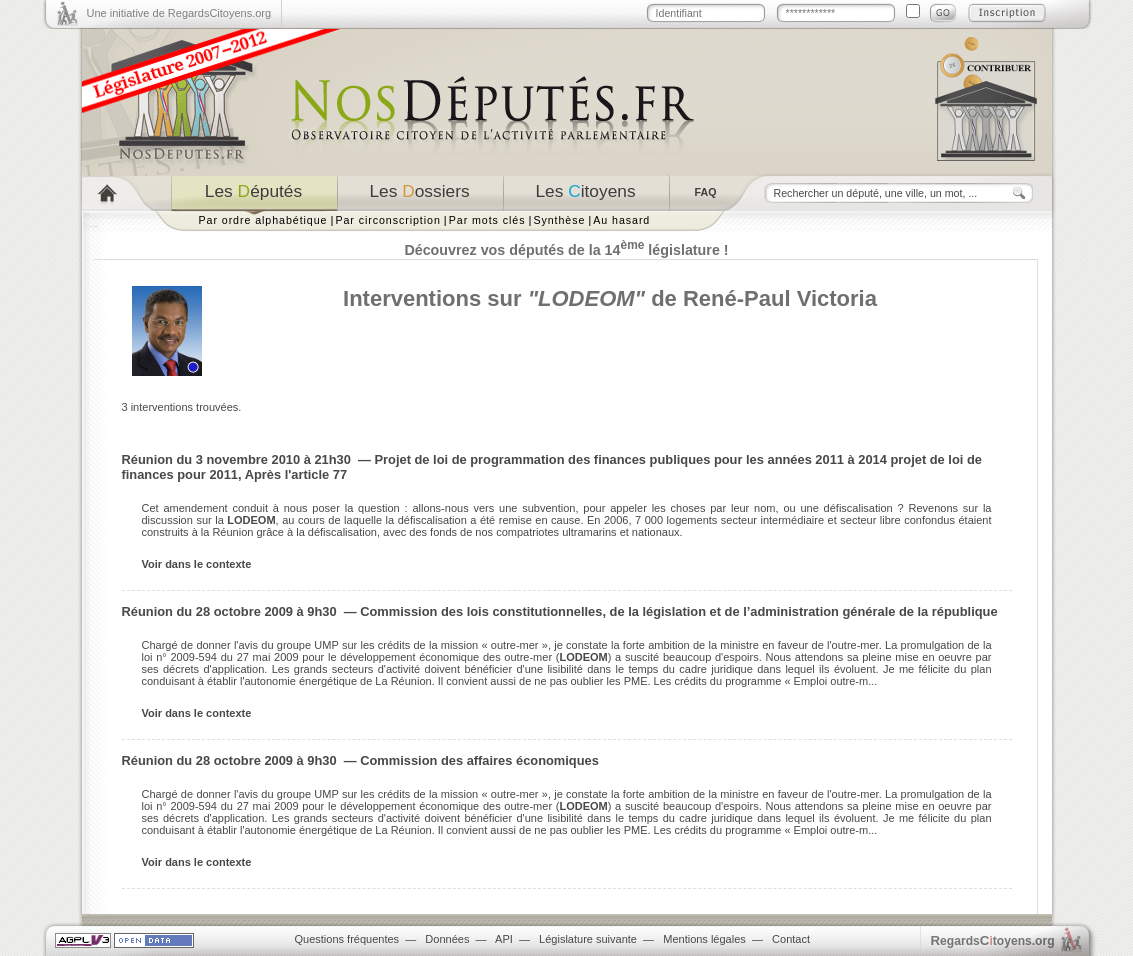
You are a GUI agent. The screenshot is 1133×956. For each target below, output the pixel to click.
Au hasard (621, 220)
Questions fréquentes (347, 939)
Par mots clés (487, 220)
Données (447, 939)
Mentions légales (704, 939)
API (504, 939)
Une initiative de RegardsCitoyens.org (179, 13)
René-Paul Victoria (780, 298)
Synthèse (559, 220)
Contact (791, 939)
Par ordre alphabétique (263, 220)
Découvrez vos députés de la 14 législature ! (566, 250)
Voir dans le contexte (197, 564)
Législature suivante (588, 939)
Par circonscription (387, 220)
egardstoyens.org (993, 940)
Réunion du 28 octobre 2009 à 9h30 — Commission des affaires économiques (360, 760)
